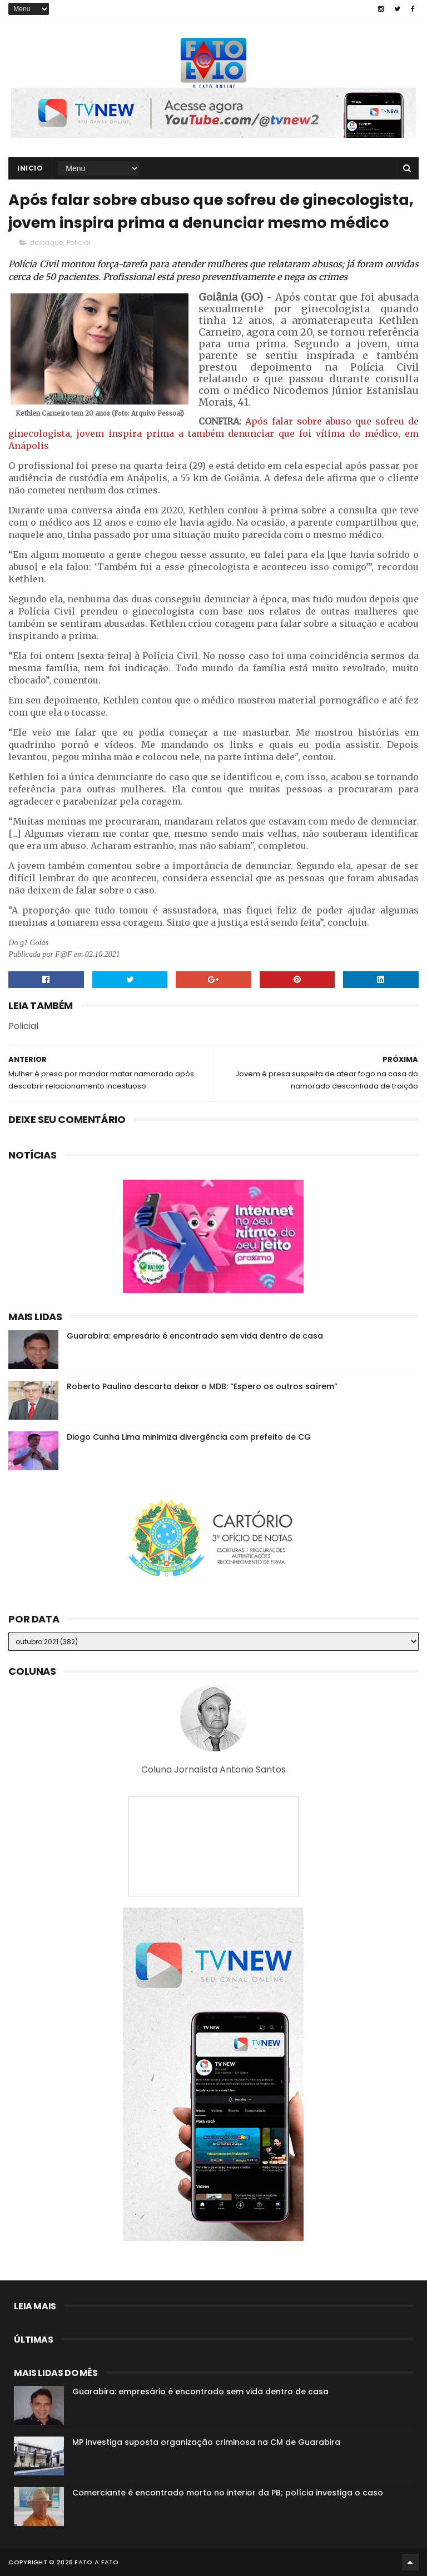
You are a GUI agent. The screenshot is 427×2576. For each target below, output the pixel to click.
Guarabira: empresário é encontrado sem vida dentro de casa (195, 1335)
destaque (46, 242)
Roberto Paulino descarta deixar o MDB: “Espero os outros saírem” (202, 1386)
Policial (79, 242)
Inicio (30, 168)
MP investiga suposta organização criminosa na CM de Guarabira (206, 2442)
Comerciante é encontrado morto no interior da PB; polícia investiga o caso (227, 2492)
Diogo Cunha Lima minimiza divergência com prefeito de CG (189, 1436)
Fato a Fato (96, 2562)
